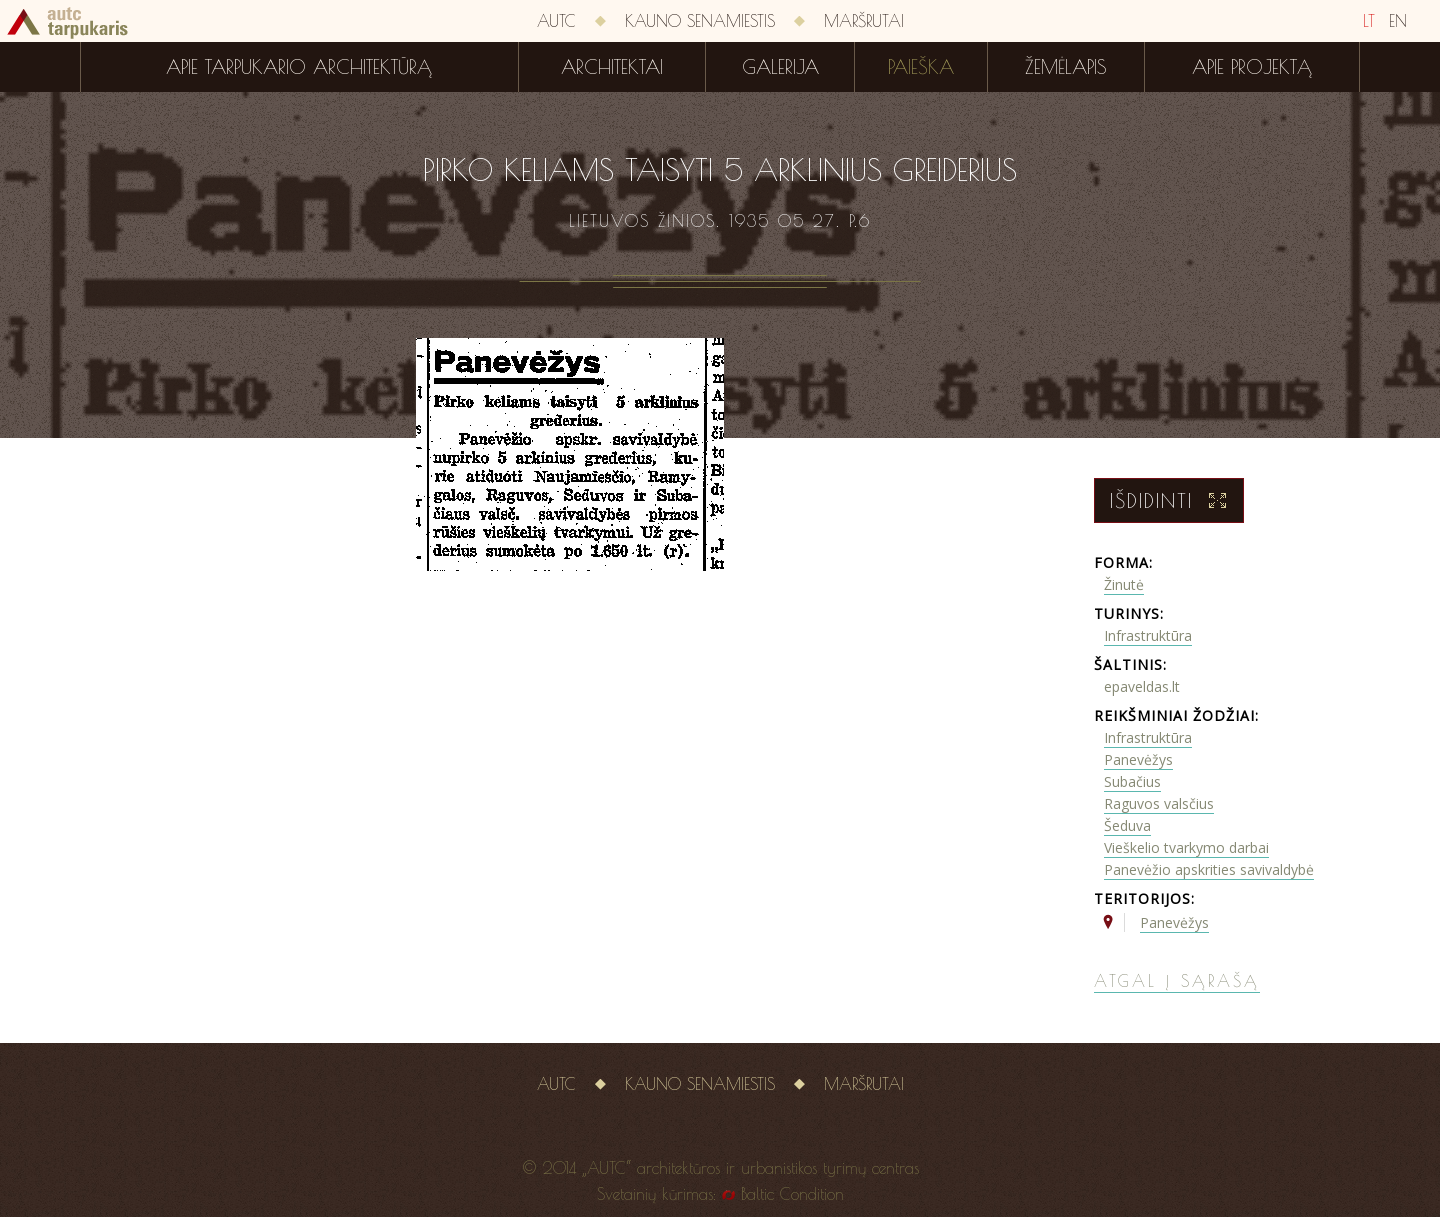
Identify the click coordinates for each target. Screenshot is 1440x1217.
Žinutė (1124, 584)
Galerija (780, 67)
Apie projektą (1252, 67)
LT (1369, 21)
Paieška (921, 67)
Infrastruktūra (1148, 635)
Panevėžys (1138, 759)
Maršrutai (864, 21)
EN (1398, 21)
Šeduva (1127, 825)
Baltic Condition (792, 1194)
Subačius (1132, 781)
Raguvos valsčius (1159, 803)
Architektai (612, 67)
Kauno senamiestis (700, 21)
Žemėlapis (1066, 67)
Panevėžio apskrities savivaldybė (1209, 869)
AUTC (556, 21)
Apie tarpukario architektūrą (299, 67)
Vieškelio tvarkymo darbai (1186, 847)
